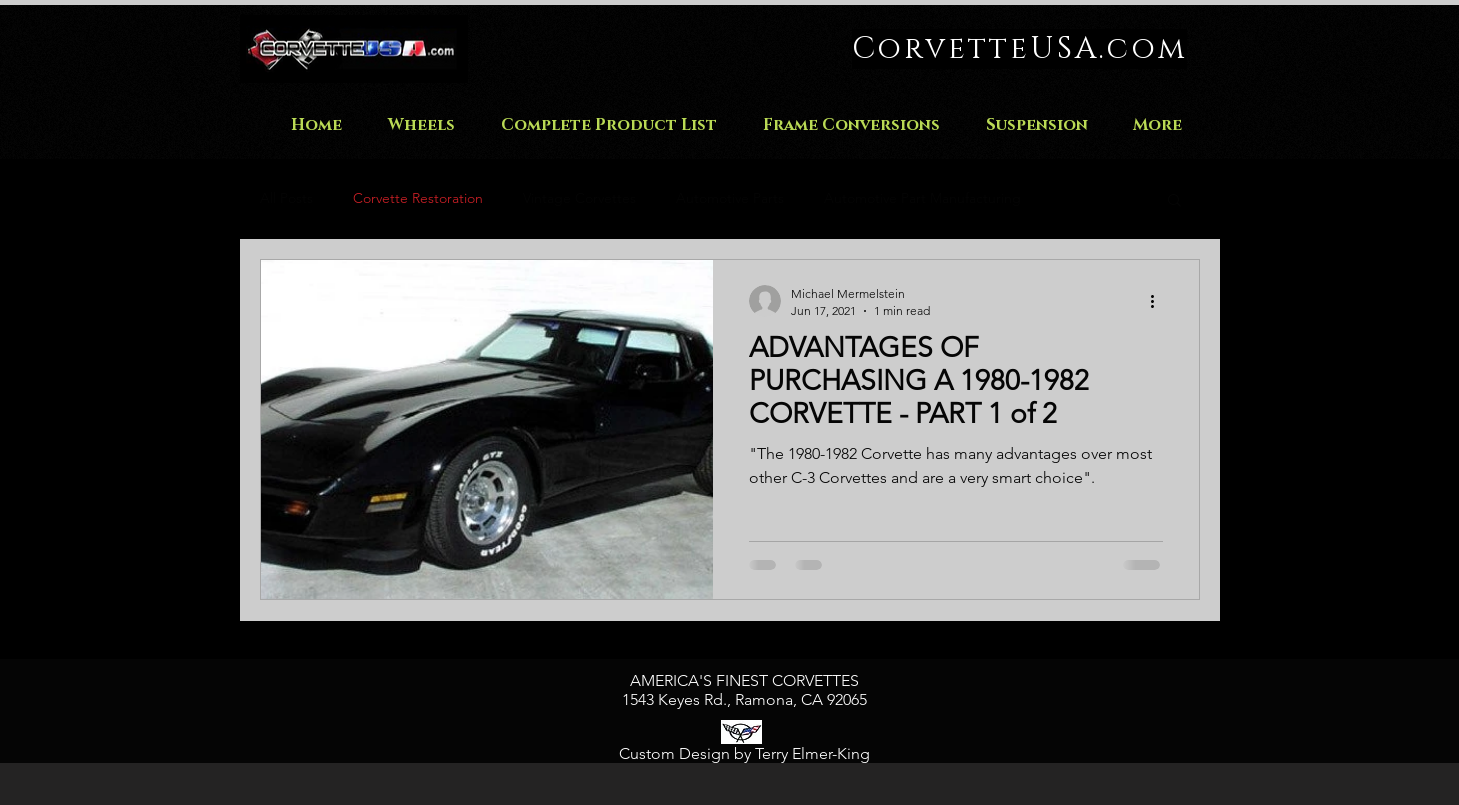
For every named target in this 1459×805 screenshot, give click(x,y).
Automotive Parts (730, 198)
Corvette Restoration (418, 198)
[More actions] (1160, 301)
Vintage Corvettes (579, 198)
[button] (1174, 201)
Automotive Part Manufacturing (922, 198)
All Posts (286, 198)
